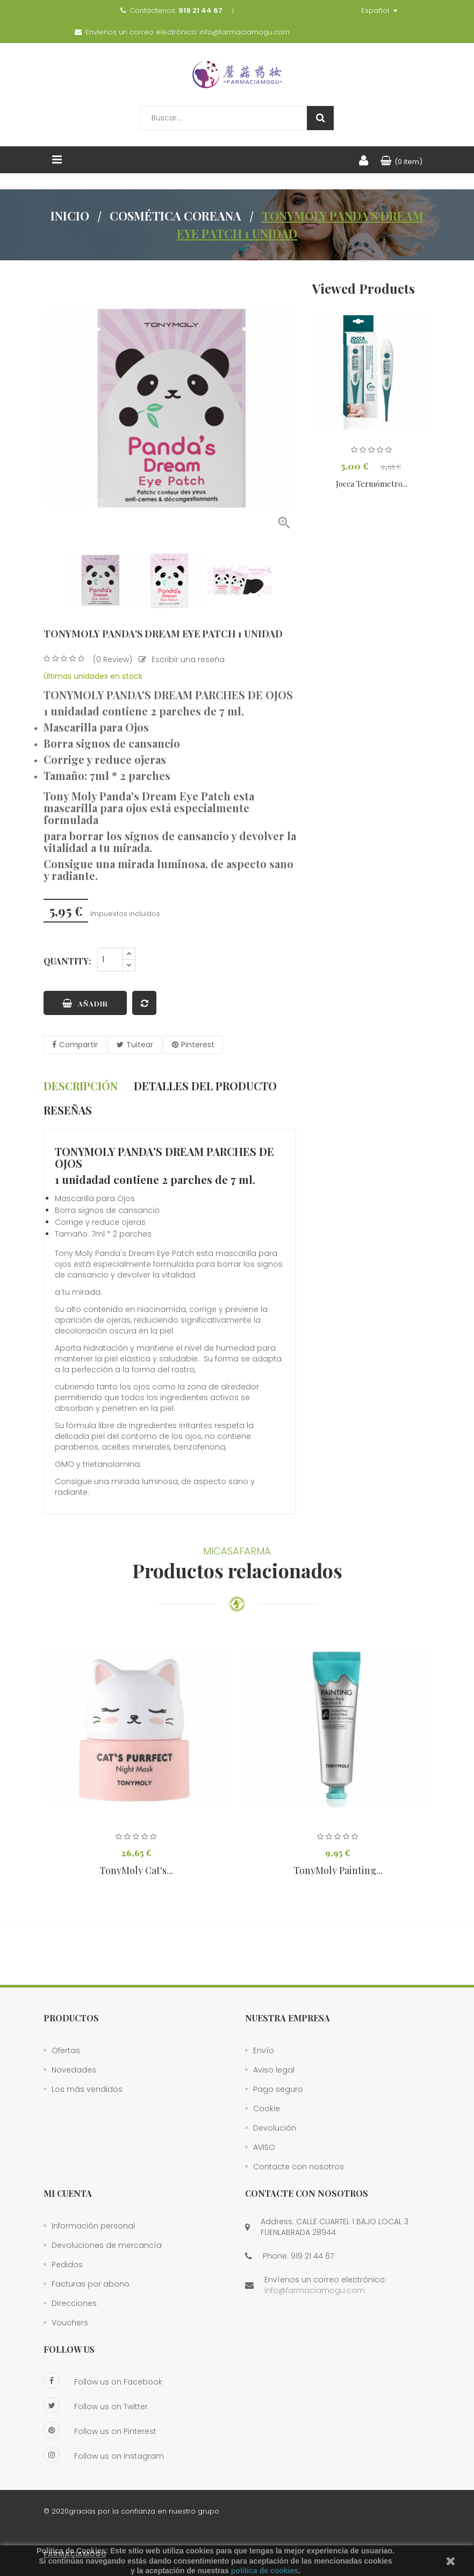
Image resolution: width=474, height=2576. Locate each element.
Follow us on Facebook (103, 2380)
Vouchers (70, 2322)
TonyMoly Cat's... (136, 1870)
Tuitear (139, 1044)
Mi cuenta (68, 2193)
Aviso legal (274, 2069)
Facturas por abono (91, 2284)
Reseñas (68, 1110)
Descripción (81, 1086)
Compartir (78, 1044)
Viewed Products (363, 288)
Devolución (274, 2128)
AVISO (264, 2147)
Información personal (93, 2225)
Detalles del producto (205, 1086)
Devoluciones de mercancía (107, 2245)
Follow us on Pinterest (100, 2430)
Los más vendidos (87, 2089)
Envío (263, 2050)
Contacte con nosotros (298, 2166)
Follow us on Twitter (96, 2405)
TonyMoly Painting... (338, 1870)
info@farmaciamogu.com (244, 32)
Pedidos (67, 2264)
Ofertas (66, 2050)
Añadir (85, 1003)
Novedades (74, 2069)
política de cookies (264, 2570)
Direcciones (74, 2303)
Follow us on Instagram (104, 2454)
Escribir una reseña (182, 659)
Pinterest (197, 1044)
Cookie (266, 2108)
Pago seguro (278, 2089)
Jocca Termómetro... (371, 483)
